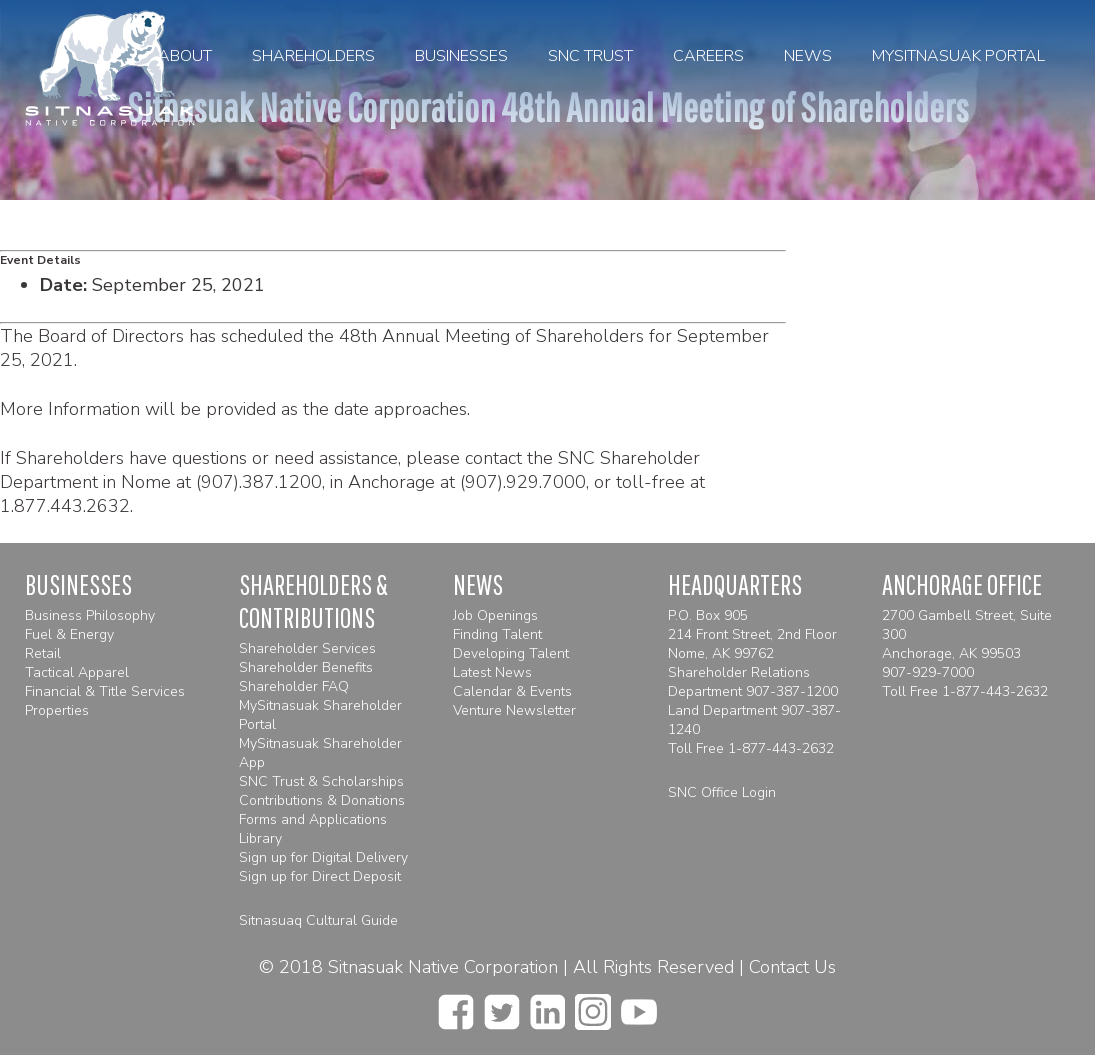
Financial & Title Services (105, 691)
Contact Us (792, 967)
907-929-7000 (928, 672)
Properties (57, 710)
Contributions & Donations (322, 800)
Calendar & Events (512, 691)
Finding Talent (497, 634)
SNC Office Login (722, 792)
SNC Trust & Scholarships (321, 781)
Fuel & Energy (69, 634)
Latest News (492, 672)
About (185, 56)
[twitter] (502, 1006)
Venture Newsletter (514, 710)
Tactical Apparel (77, 672)
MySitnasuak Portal (958, 56)
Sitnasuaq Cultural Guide (318, 920)
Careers (708, 56)
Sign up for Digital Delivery (323, 857)
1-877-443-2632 (781, 748)
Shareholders (313, 56)
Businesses (461, 56)
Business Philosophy (90, 615)
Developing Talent (511, 653)
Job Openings (495, 615)
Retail (43, 653)
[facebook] (456, 1006)
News (808, 56)
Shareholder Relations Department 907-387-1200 (753, 682)
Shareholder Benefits (306, 667)
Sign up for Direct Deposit (320, 876)
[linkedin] (547, 1006)
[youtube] (639, 1006)
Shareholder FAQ (294, 686)
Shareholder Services (307, 648)
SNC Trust (590, 56)
